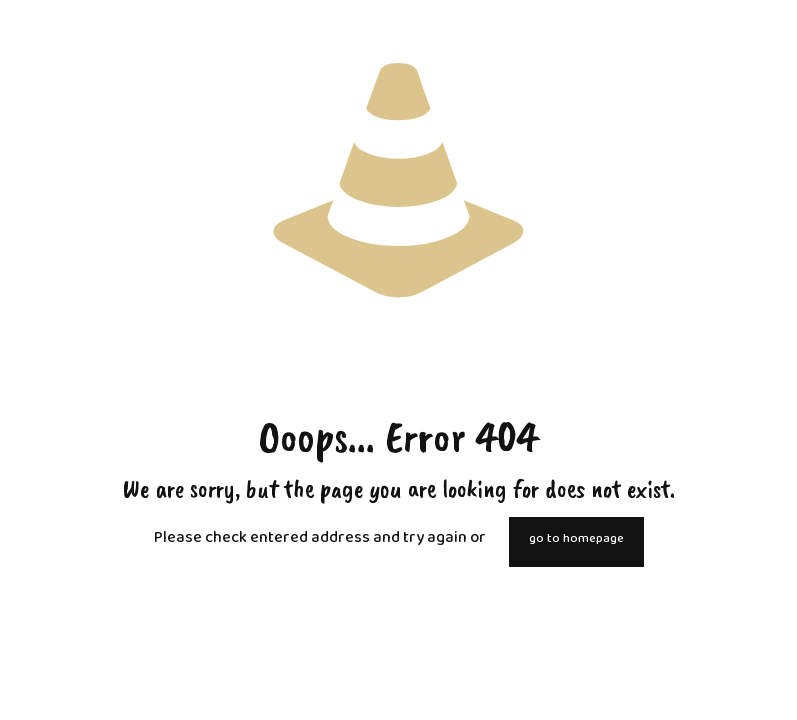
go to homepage (576, 542)
